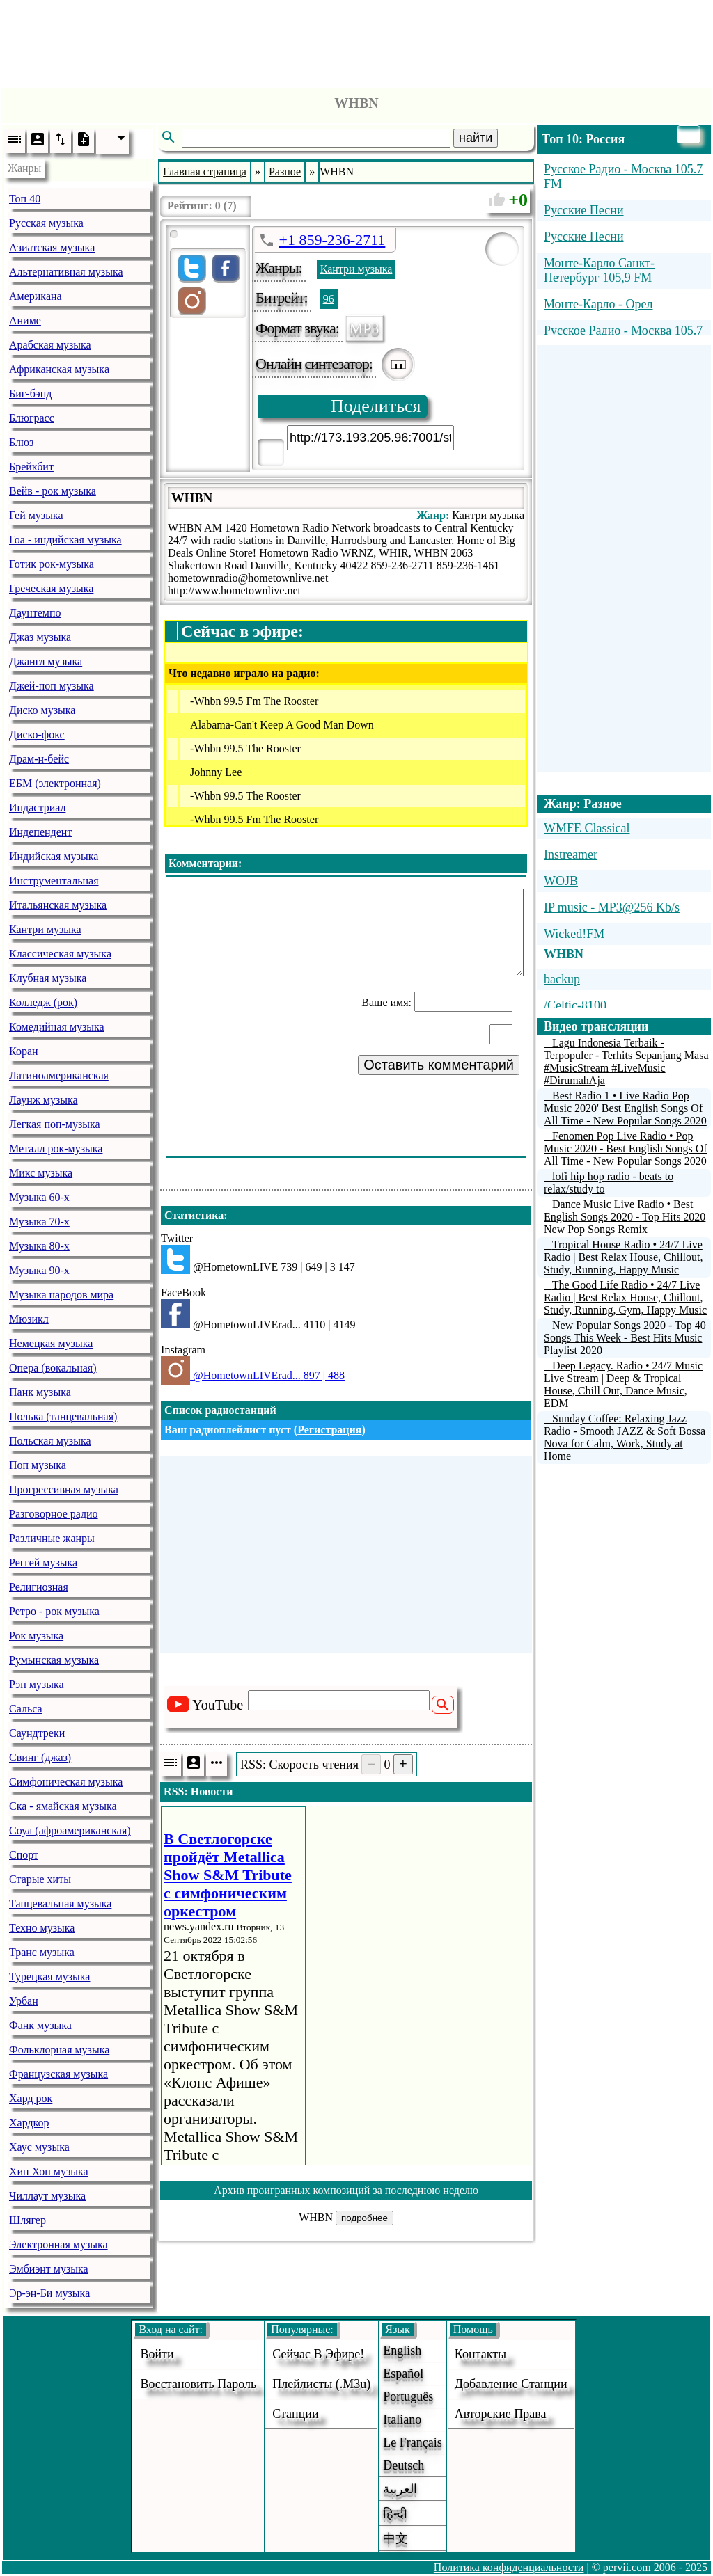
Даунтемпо (35, 613)
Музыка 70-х (39, 1221)
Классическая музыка (60, 954)
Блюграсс (31, 418)
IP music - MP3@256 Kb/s (612, 907)
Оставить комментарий (438, 1064)
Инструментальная (54, 881)
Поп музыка (37, 1465)
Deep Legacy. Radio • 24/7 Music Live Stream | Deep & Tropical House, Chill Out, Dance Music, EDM (623, 1384)
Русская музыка (46, 223)
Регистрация (329, 1430)
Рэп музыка (36, 1684)
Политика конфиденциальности (509, 2567)
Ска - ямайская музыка (63, 1806)
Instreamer (570, 854)
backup (562, 979)
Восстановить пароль (198, 2384)
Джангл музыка (45, 661)
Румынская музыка (54, 1660)
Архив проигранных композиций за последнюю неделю (346, 2190)
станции (295, 2414)
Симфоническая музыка (66, 1782)
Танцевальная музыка (60, 1903)
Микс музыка (40, 1173)
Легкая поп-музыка (54, 1124)
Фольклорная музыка (59, 2050)
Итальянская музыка (58, 905)
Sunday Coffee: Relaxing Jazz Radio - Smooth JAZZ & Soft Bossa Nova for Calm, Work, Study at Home (624, 1437)
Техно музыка (42, 1928)
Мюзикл (29, 1319)
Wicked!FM (574, 934)
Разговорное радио (53, 1514)
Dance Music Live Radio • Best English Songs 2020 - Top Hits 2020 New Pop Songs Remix (624, 1216)
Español (403, 2373)
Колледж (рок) (43, 1002)
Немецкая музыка (51, 1343)
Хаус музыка (39, 2147)
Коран (23, 1051)
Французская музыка (58, 2074)
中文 (395, 2538)
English (402, 2351)
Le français (412, 2442)
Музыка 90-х (39, 1270)
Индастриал (37, 807)
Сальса (25, 1709)
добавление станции (511, 2384)
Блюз (21, 442)
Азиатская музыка (52, 247)
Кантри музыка (45, 929)
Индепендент (40, 832)
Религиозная (38, 1587)
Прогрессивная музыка (63, 1489)
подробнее (364, 2218)
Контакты (480, 2354)
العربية (400, 2489)
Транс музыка (42, 1952)
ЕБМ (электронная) (55, 783)
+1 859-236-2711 (332, 239)
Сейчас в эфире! (318, 2354)
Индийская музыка (53, 856)
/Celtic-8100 (575, 1005)
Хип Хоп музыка (48, 2171)
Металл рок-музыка (55, 1148)
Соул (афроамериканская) (70, 1830)
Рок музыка (36, 1635)
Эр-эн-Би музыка (49, 2293)
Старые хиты (40, 1879)
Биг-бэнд (30, 393)
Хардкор (29, 2123)
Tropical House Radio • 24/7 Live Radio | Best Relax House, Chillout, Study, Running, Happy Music (623, 1257)
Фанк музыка (40, 2025)
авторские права (501, 2414)
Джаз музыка (40, 637)
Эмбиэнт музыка (48, 2269)
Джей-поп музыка (51, 686)
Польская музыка (50, 1441)
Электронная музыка (58, 2244)
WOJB (561, 881)
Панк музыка (40, 1392)
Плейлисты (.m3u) (321, 2384)
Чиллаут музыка (47, 2196)
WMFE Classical (587, 828)
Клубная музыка (47, 978)
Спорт (23, 1855)
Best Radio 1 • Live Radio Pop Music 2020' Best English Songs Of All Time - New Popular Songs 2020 (625, 1108)
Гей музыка (36, 515)
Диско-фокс (37, 734)
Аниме (25, 320)
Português (408, 2396)
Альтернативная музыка (66, 272)
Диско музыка (42, 710)
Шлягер (27, 2220)
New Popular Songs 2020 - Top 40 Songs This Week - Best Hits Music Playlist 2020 (625, 1337)
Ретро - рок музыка (54, 1611)
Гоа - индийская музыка (65, 540)
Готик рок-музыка (51, 564)
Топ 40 (24, 199)
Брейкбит (31, 466)
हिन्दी (395, 2514)
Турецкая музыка (49, 1976)
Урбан (23, 2001)
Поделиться (376, 406)
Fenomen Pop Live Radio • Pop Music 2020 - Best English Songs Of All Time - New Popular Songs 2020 (625, 1148)
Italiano (402, 2419)
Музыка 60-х (39, 1197)
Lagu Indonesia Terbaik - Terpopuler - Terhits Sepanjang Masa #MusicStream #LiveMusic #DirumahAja (626, 1061)
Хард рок (30, 2098)
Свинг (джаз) (40, 1757)
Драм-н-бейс (39, 759)
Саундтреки (37, 1733)
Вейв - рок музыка (52, 491)
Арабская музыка (50, 345)
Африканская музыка (59, 369)
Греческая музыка (51, 588)
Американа (35, 296)
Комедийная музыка (56, 1027)
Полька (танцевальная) (63, 1416)
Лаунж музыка (43, 1100)
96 (328, 299)
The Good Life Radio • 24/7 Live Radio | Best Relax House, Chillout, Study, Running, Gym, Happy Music (625, 1297)
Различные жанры (52, 1538)
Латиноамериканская (59, 1075)
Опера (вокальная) (53, 1368)
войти (156, 2354)
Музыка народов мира (61, 1295)
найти (475, 138)
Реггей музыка (43, 1562)
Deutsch (403, 2465)
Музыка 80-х (39, 1246)
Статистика (194, 1215)
